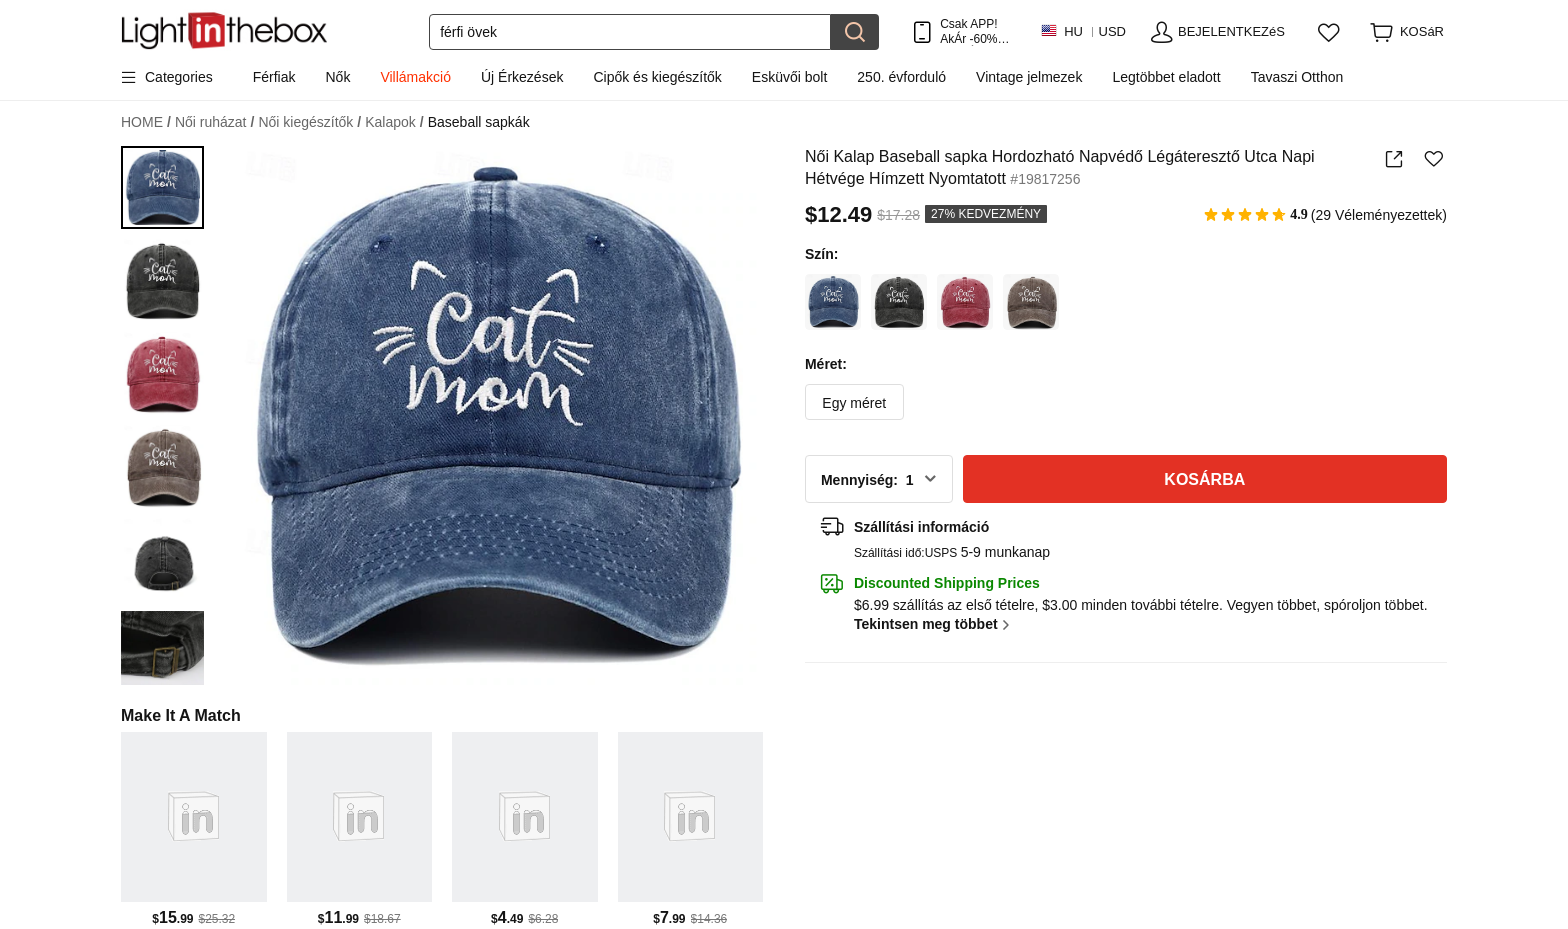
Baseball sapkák (479, 122)
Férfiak (274, 77)
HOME (146, 122)
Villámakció (415, 77)
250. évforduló (901, 77)
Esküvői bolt (789, 77)
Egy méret (854, 403)
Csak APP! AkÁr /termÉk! (974, 31)
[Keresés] (630, 32)
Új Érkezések (522, 77)
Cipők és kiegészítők (657, 77)
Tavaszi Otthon (1297, 77)
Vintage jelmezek (1029, 77)
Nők (338, 77)
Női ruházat (214, 122)
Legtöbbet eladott (1166, 77)
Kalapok (394, 122)
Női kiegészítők (309, 122)
